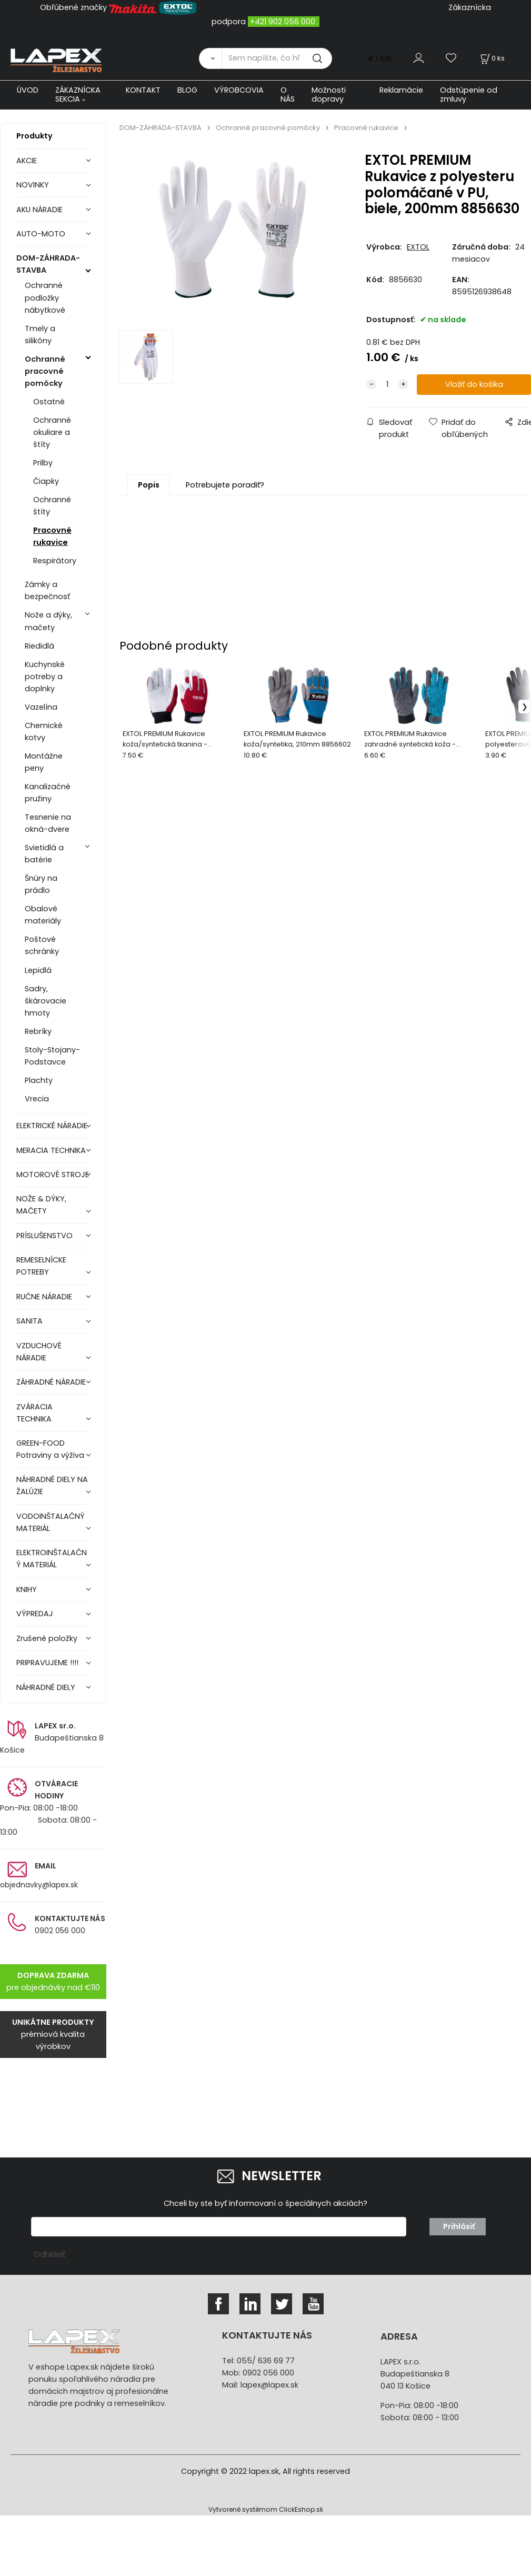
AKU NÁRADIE (39, 209)
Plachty (39, 1080)
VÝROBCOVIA (239, 90)
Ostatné (49, 401)
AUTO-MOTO (40, 233)
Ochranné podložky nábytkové (45, 297)
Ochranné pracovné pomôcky (45, 371)
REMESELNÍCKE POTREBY (41, 1266)
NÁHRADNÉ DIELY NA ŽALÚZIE (52, 1485)
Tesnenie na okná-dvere (48, 823)
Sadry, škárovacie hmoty (45, 1000)
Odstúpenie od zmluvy (468, 94)
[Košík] (491, 58)
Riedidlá (39, 646)
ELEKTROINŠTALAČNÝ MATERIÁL (51, 1558)
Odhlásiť (49, 2254)
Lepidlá (38, 970)
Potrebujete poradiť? (225, 485)
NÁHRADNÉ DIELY (45, 1687)
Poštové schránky (42, 945)
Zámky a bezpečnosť (47, 590)
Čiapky (46, 481)
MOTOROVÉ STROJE (52, 1174)
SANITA (29, 1321)
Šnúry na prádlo (41, 884)
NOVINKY (32, 185)
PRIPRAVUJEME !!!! (47, 1662)
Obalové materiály (43, 914)
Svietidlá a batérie (44, 853)
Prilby (43, 462)
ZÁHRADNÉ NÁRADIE (51, 1382)
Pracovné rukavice (52, 536)
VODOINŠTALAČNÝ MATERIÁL (50, 1522)
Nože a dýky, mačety (48, 621)
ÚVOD (27, 90)
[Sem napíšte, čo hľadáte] (277, 58)
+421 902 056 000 (282, 21)
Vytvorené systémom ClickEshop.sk (265, 2509)
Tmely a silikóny (40, 334)
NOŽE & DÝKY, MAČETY (41, 1204)
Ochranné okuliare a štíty (52, 432)
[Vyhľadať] (210, 58)
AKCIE (26, 160)
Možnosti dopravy (329, 94)
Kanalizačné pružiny (48, 792)
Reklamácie (401, 90)
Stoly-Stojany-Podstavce (52, 1056)
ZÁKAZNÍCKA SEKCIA (78, 94)
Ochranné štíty (52, 505)
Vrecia (37, 1098)
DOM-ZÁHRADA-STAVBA (48, 264)
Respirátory (54, 560)
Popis (148, 485)
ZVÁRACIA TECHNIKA (34, 1412)
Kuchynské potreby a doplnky (45, 676)
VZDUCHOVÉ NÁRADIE (39, 1351)
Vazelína (41, 707)
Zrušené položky (46, 1638)
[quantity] (387, 384)
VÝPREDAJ (34, 1613)
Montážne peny (44, 762)
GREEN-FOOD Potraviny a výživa (50, 1449)
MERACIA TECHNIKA (51, 1150)
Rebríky (38, 1031)
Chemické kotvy (44, 731)
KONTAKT (143, 90)
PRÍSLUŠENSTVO (44, 1235)
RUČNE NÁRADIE (44, 1296)
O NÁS (287, 94)
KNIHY (26, 1589)
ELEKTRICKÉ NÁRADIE (51, 1125)
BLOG (187, 90)
